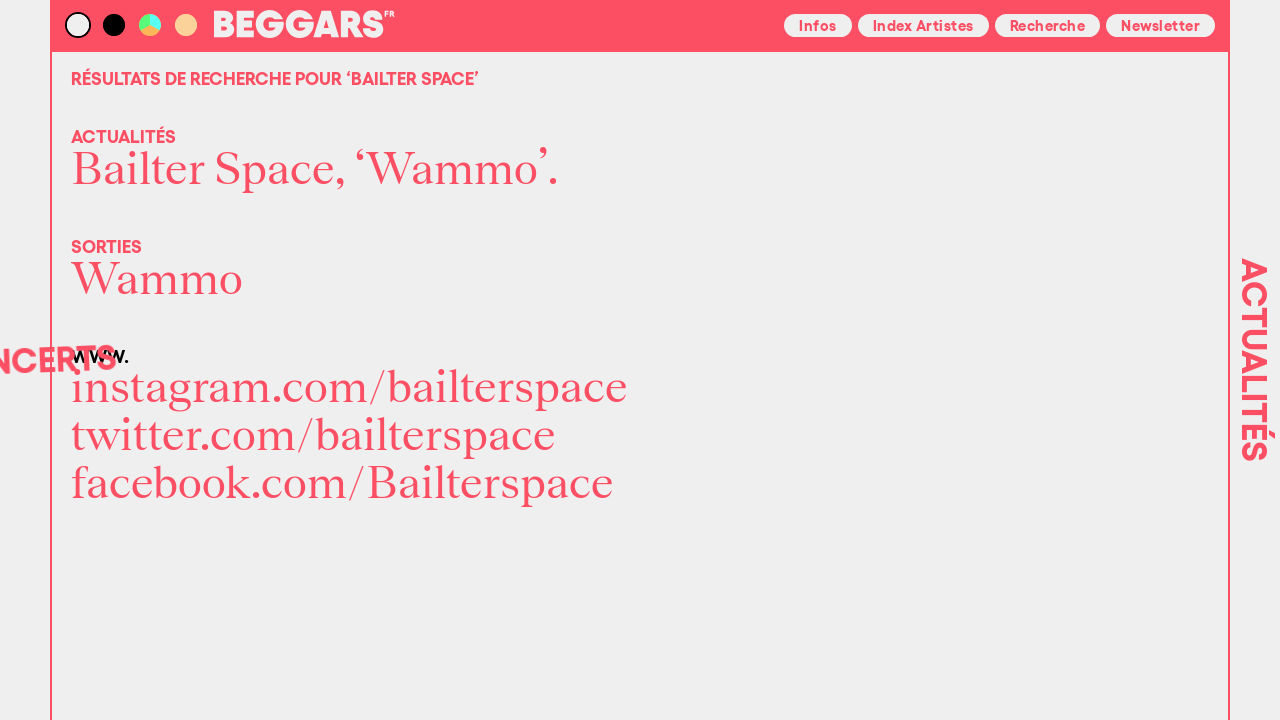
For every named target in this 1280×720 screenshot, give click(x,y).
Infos (818, 24)
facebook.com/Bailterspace (342, 484)
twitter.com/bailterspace (313, 436)
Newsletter (1160, 24)
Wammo (157, 280)
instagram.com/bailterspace (349, 388)
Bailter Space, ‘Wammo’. (315, 170)
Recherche (1048, 24)
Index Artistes (923, 24)
